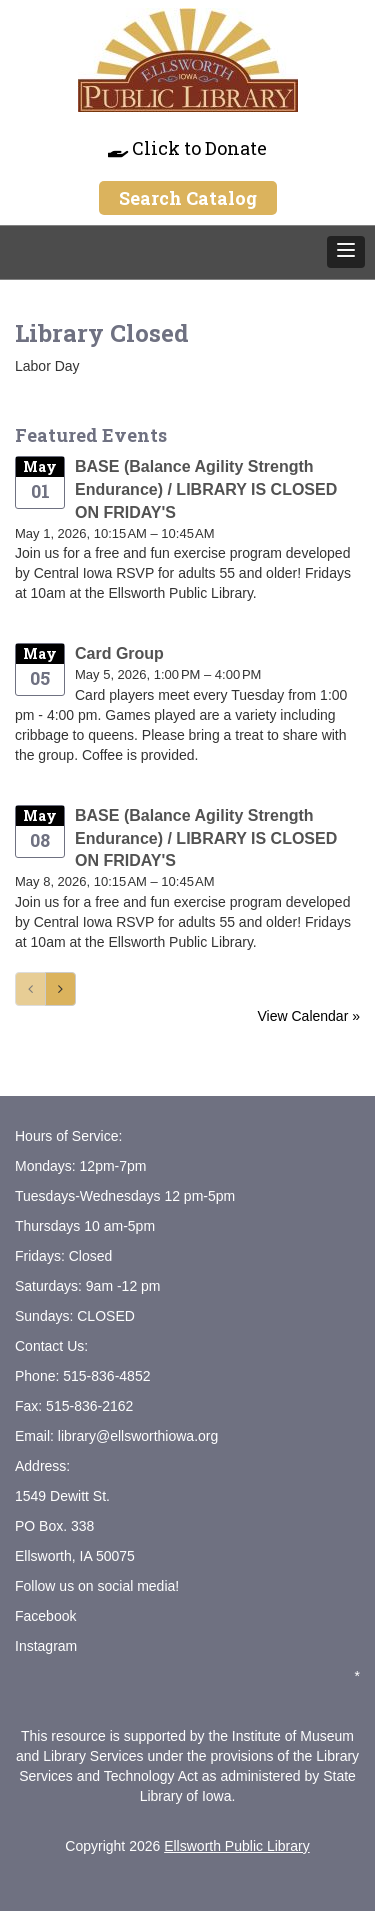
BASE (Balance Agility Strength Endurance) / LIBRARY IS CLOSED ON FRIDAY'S (206, 489)
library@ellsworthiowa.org (136, 1436)
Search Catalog (188, 198)
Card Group (119, 653)
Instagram (46, 1646)
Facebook (45, 1616)
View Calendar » (309, 1016)
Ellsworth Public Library (237, 1846)
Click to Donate (187, 148)
